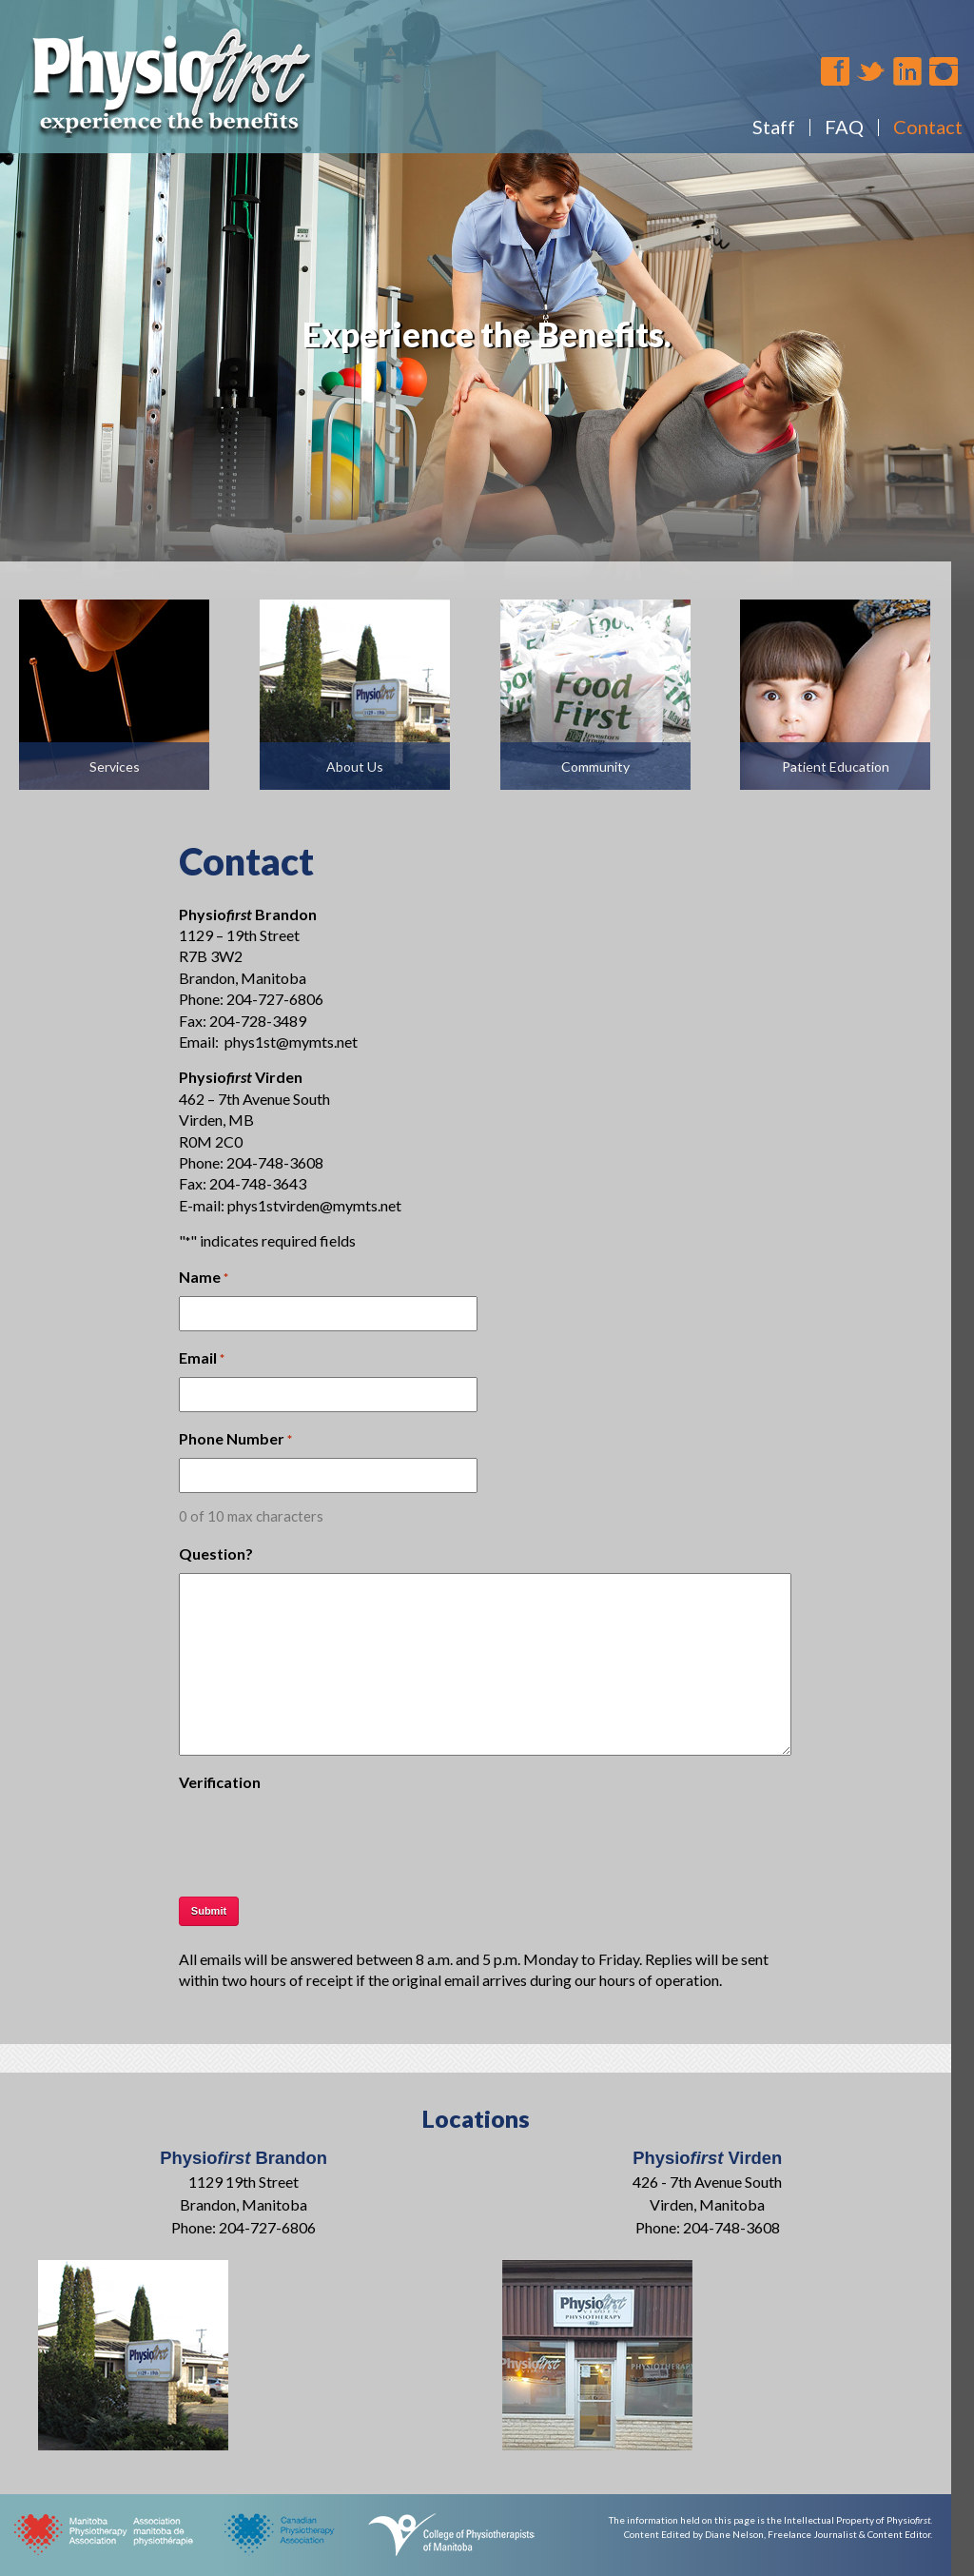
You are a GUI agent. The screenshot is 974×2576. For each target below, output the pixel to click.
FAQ (844, 126)
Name (203, 1278)
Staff (773, 126)
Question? (216, 1553)
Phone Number (235, 1439)
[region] (487, 329)
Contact (928, 126)
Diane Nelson (734, 2534)
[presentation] (323, 1838)
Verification (220, 1782)
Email (201, 1358)
